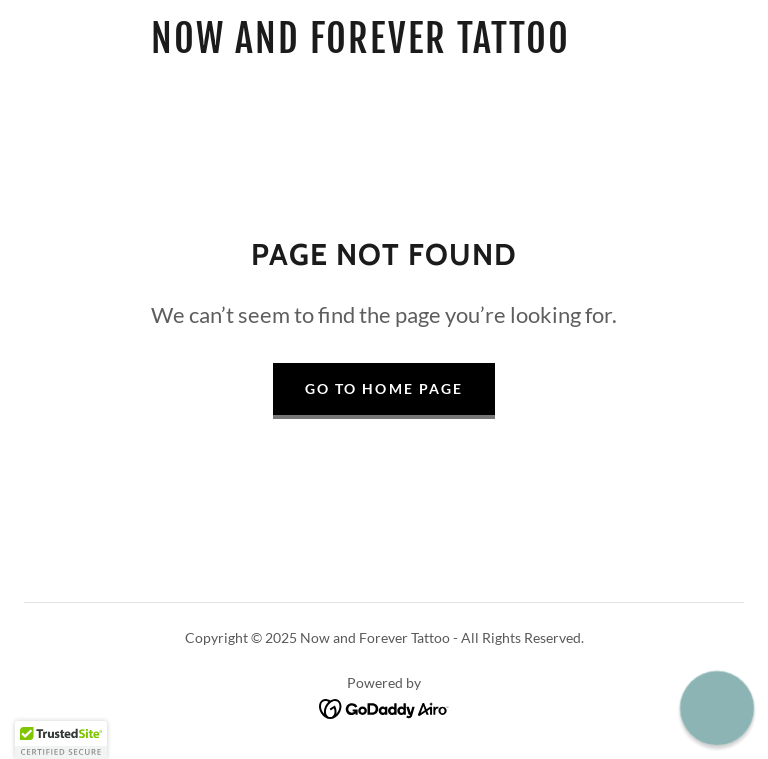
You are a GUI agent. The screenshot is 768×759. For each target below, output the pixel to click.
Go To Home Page (383, 388)
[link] (360, 46)
